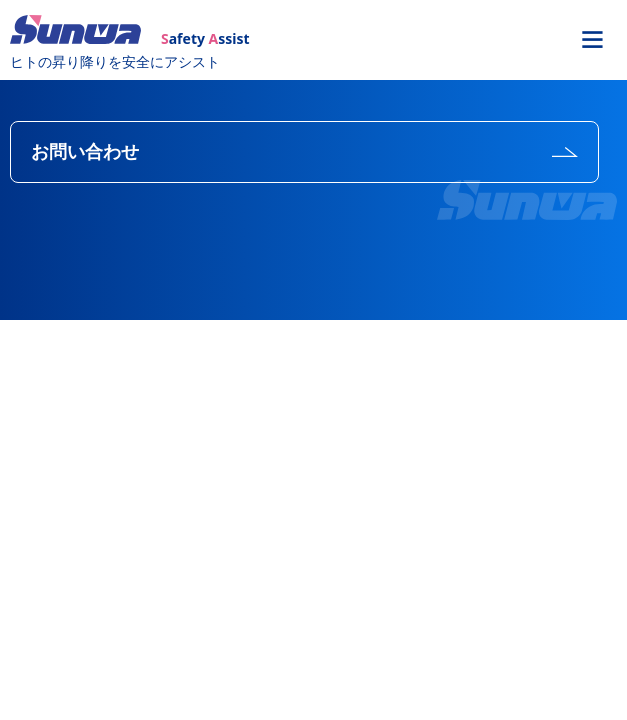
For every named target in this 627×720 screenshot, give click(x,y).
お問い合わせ (85, 152)
